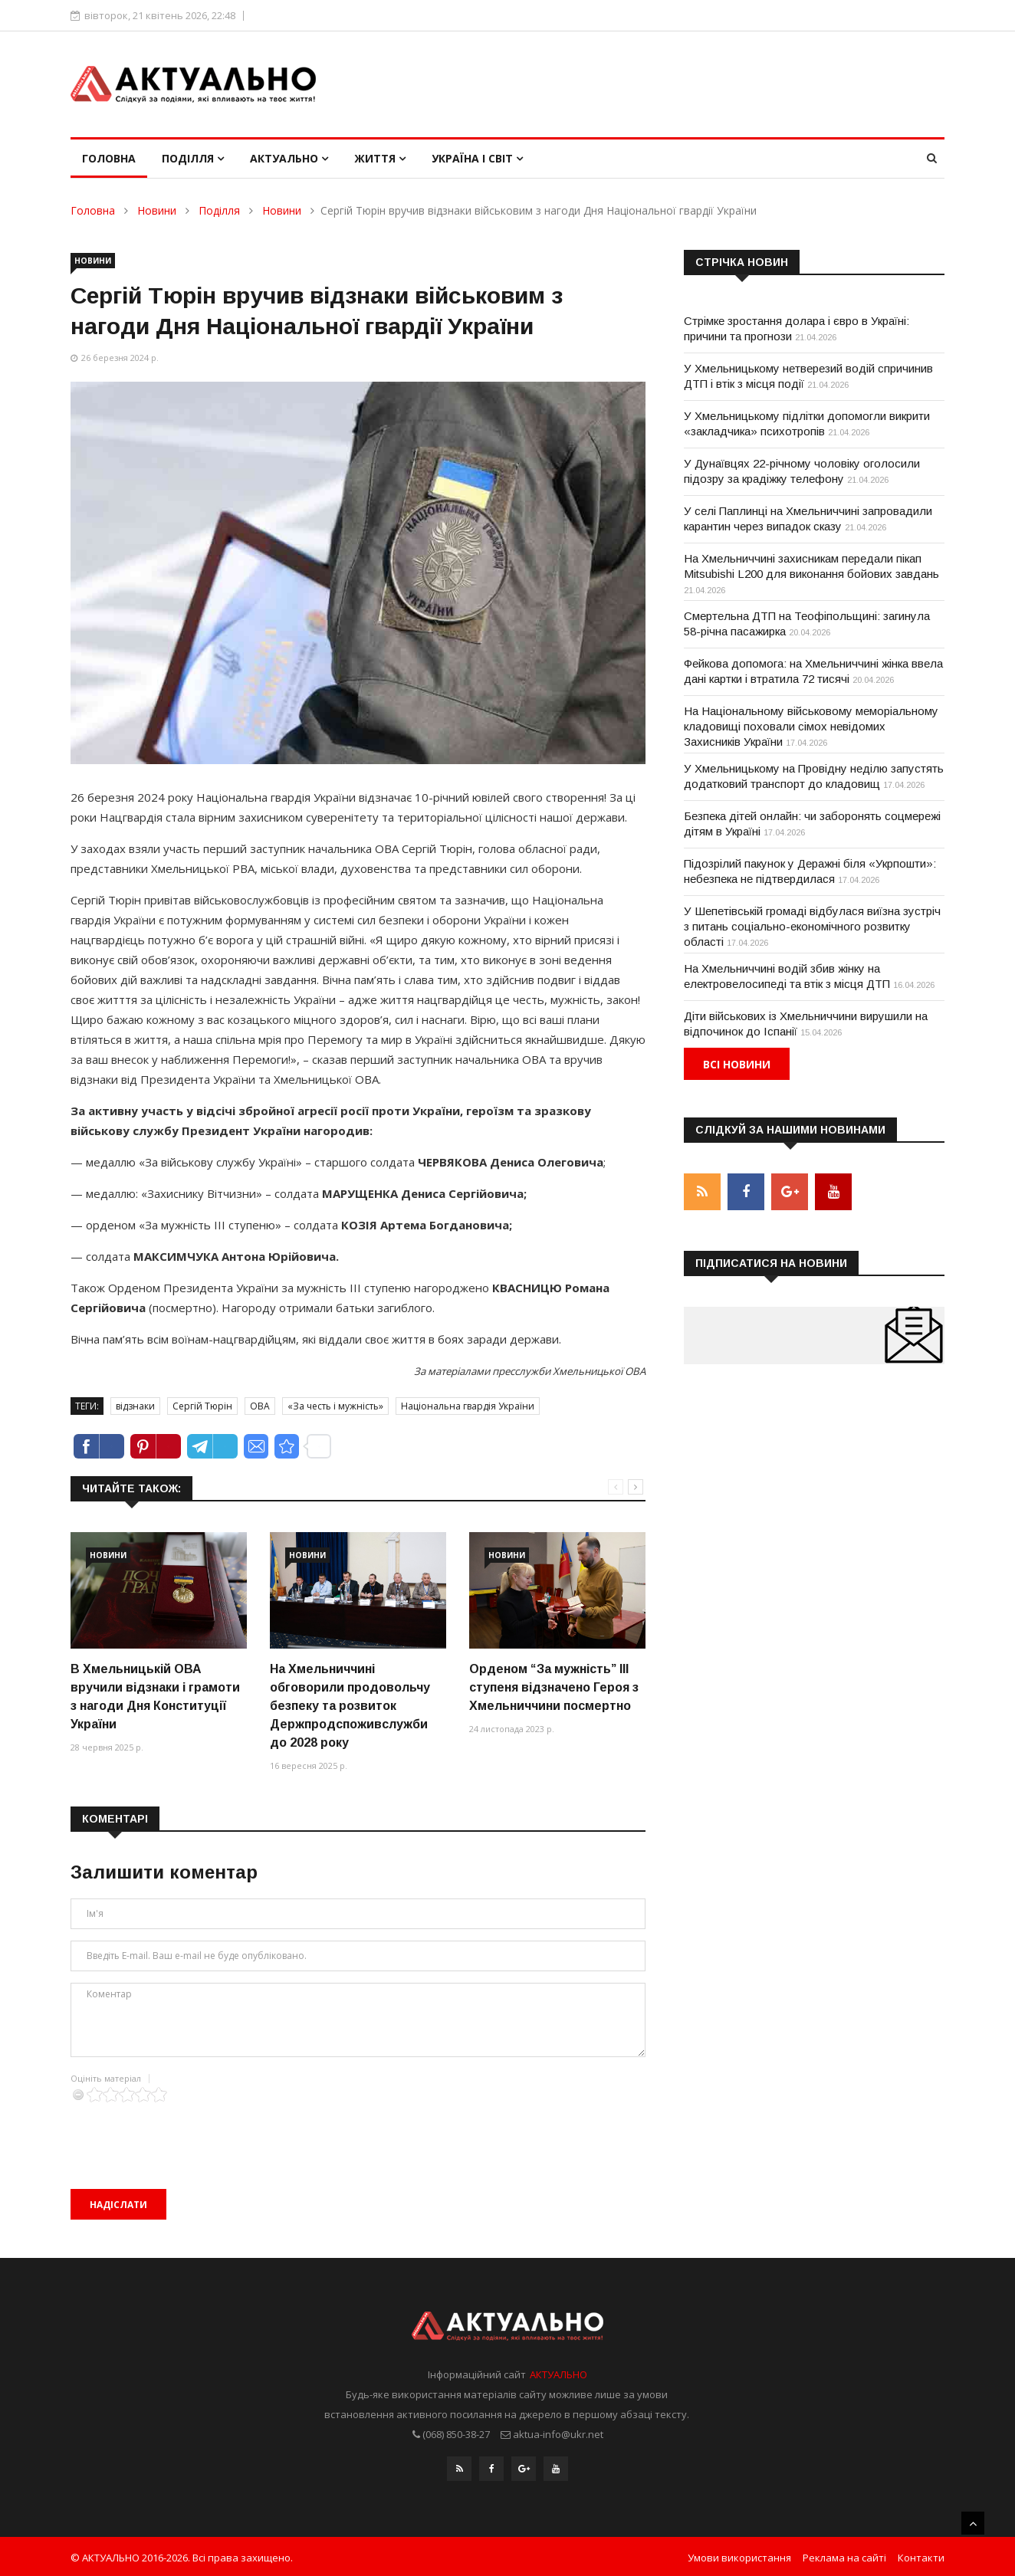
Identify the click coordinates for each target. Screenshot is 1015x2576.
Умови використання (739, 2555)
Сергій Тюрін (202, 1406)
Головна (109, 158)
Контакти (921, 2555)
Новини (156, 210)
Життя (380, 158)
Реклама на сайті (844, 2555)
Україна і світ (477, 158)
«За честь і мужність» (335, 1406)
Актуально (289, 158)
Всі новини (736, 1064)
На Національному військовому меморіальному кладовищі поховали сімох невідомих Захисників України (811, 726)
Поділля (193, 158)
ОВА (260, 1406)
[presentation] (187, 2132)
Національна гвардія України (467, 1406)
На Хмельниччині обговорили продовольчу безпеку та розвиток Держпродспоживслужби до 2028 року (350, 1705)
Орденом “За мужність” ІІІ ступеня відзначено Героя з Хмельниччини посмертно (554, 1687)
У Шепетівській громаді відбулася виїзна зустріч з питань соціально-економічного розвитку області (812, 926)
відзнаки (135, 1406)
